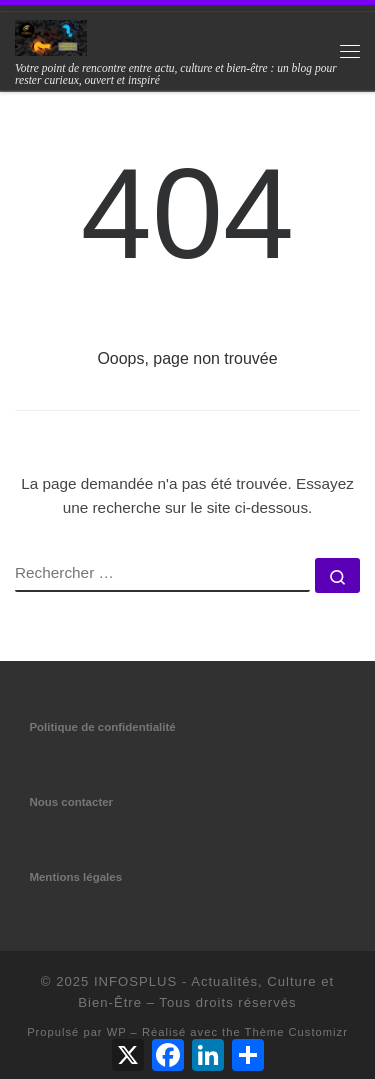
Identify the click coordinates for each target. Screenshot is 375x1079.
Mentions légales (75, 877)
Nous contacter (71, 802)
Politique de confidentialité (102, 727)
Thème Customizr (296, 1032)
